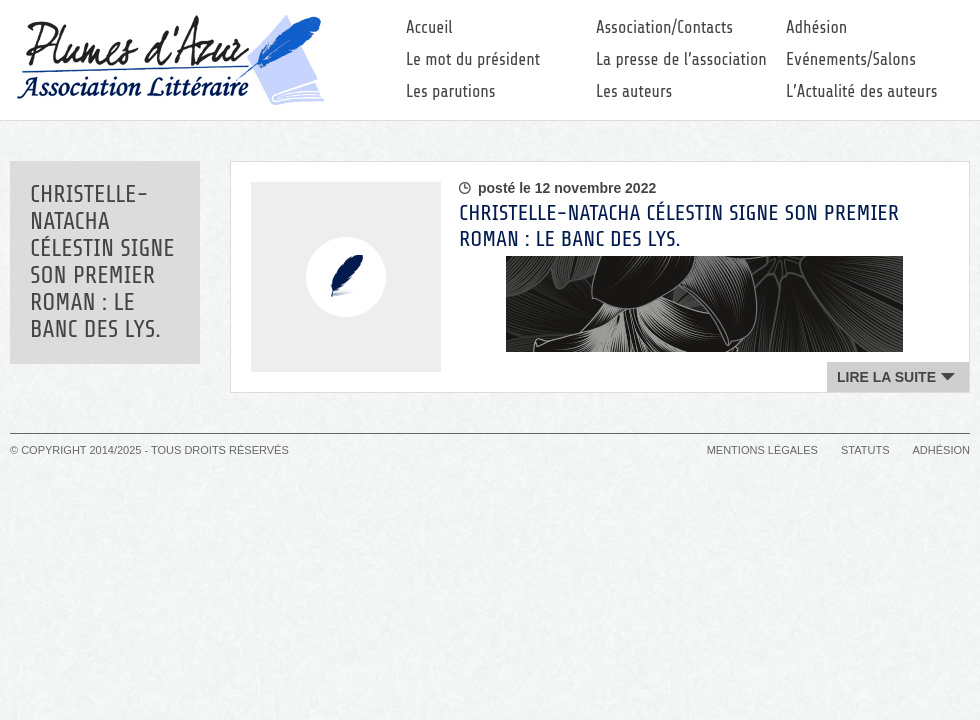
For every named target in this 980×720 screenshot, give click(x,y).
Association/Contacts (664, 27)
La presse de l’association (681, 59)
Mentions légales (762, 450)
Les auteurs (634, 91)
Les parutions (451, 91)
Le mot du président (473, 59)
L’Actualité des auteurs (862, 91)
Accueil (429, 27)
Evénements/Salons (851, 59)
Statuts (865, 450)
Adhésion (816, 27)
